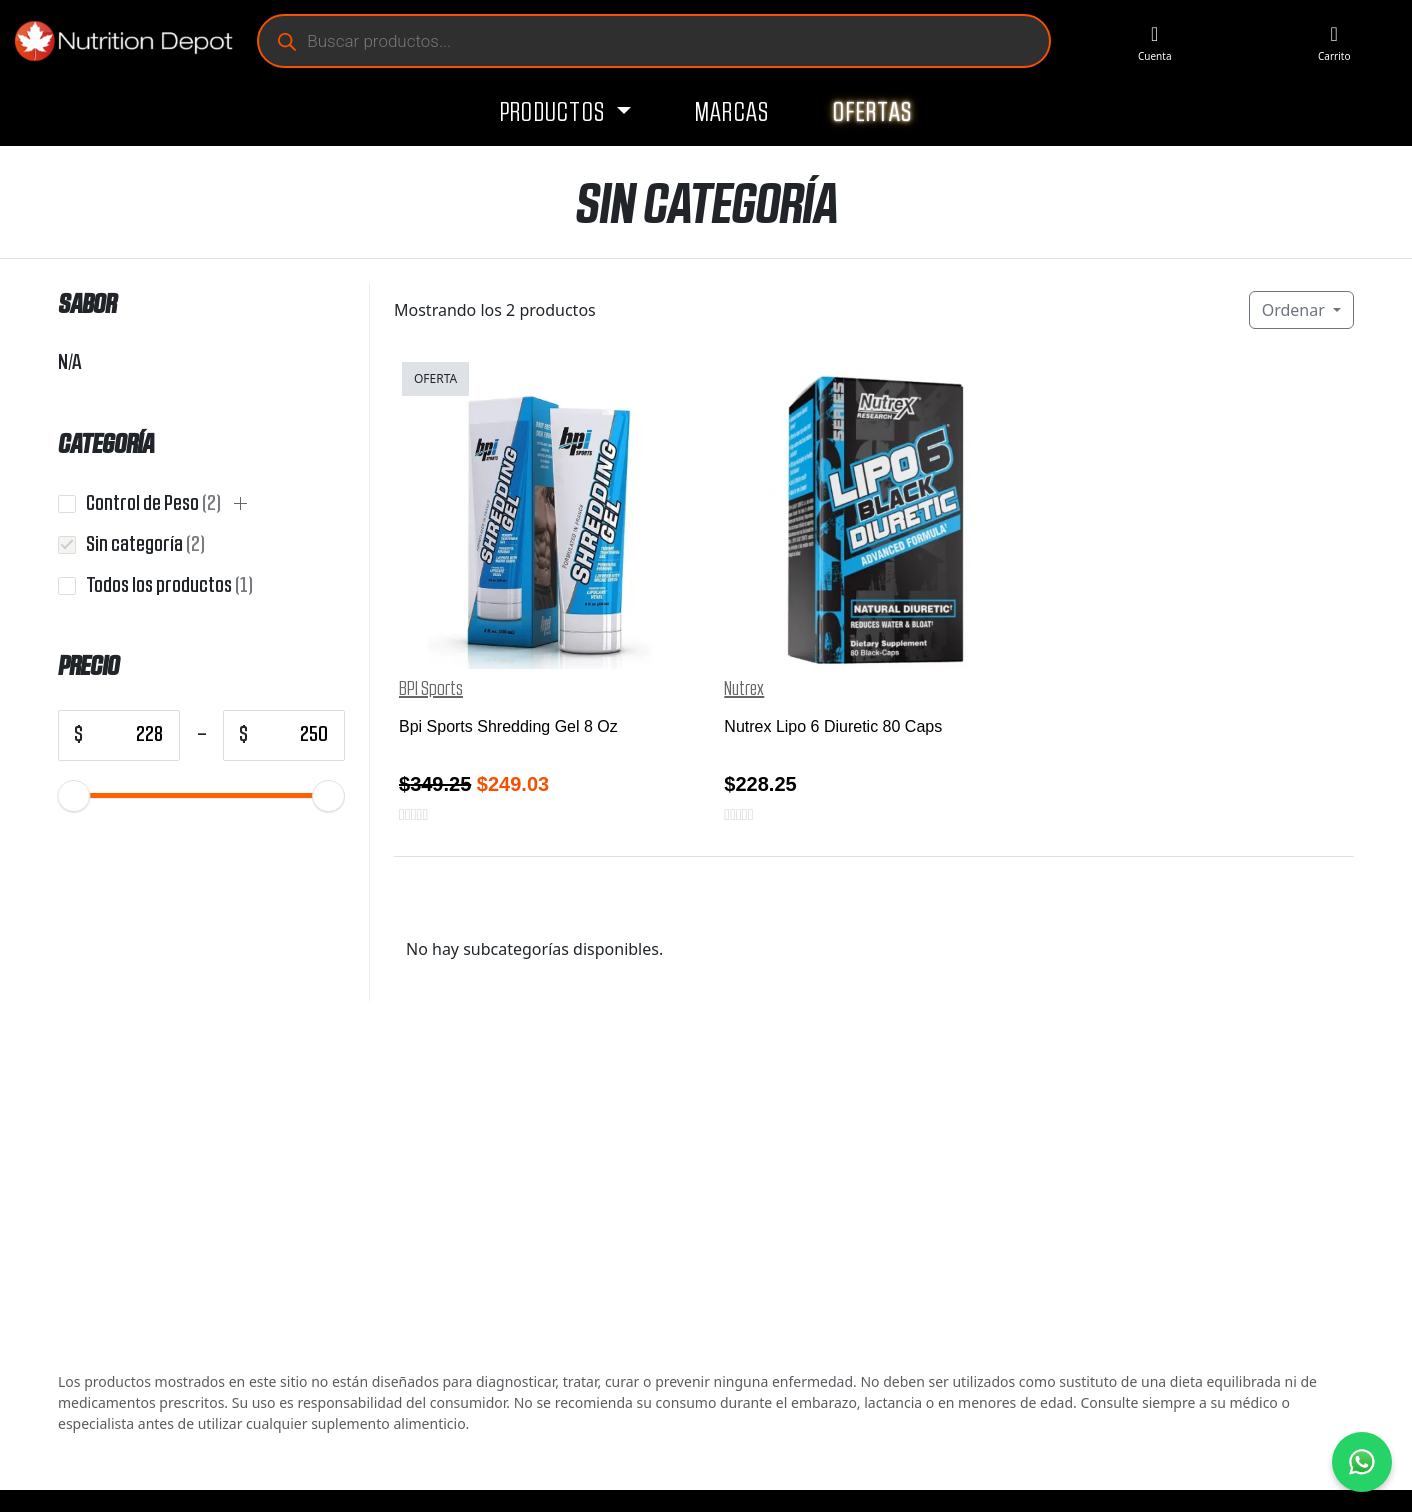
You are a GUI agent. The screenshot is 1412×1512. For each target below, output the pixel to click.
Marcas (732, 113)
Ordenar (1295, 310)
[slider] (74, 796)
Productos (555, 113)
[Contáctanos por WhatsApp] (1362, 1462)
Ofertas (872, 113)
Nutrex (744, 689)
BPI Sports (431, 689)
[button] (241, 504)
